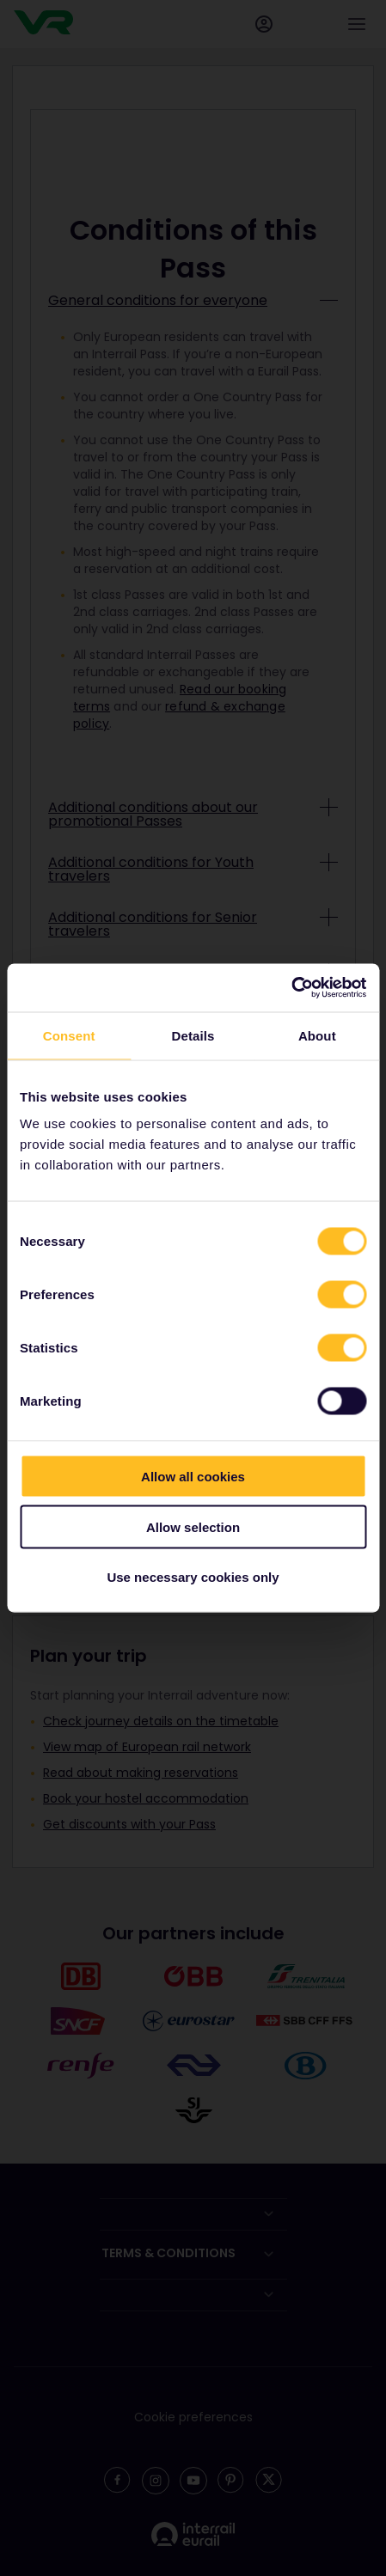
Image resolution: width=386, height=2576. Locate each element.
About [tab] (317, 1035)
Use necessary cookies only (193, 1577)
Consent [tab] (69, 1035)
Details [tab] (193, 1035)
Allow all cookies (193, 1476)
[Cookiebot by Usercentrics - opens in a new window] (291, 988)
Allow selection (193, 1526)
